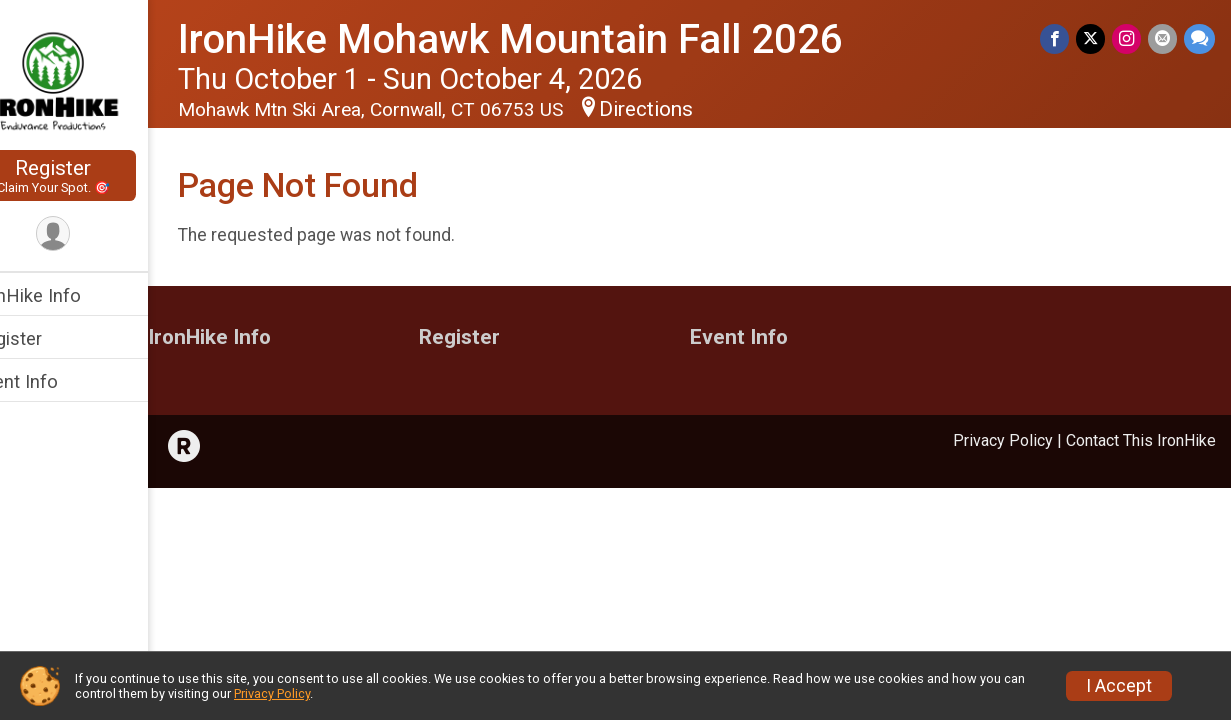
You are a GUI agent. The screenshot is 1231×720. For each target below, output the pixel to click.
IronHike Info (69, 295)
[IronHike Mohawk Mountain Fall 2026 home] (95, 77)
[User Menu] (95, 234)
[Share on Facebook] (1058, 39)
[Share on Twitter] (1093, 39)
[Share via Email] (1163, 39)
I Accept (1119, 686)
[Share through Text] (1199, 39)
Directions (688, 109)
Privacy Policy (1003, 440)
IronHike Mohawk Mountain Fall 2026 (552, 39)
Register (95, 175)
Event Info (58, 381)
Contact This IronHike (1141, 440)
